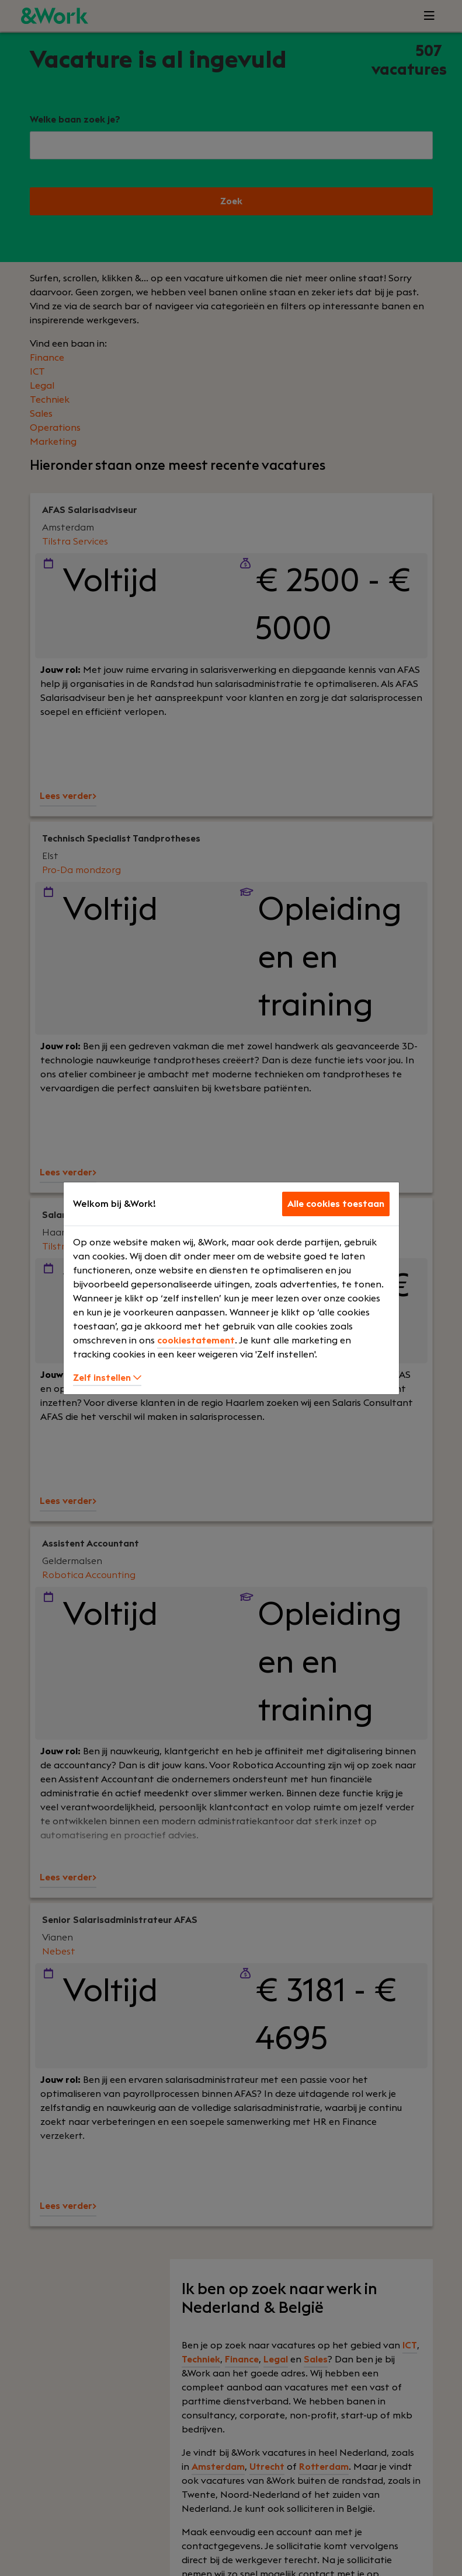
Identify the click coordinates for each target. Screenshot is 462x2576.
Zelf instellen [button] (107, 1378)
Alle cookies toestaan (335, 1204)
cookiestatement (196, 1340)
